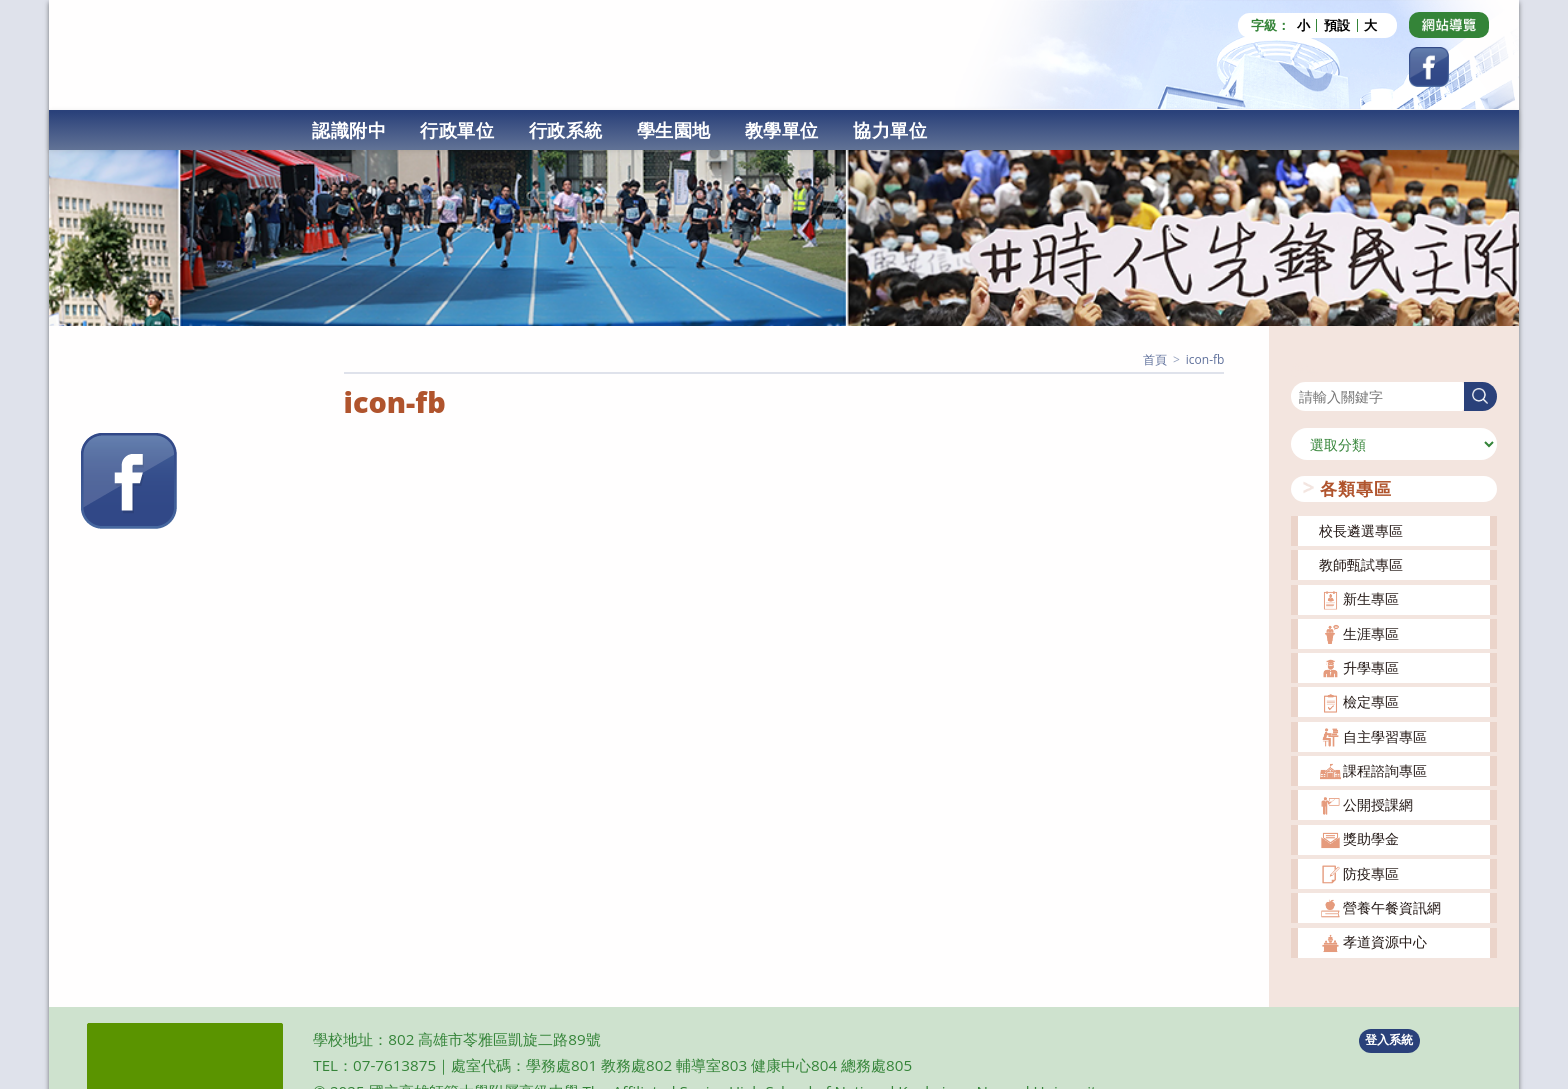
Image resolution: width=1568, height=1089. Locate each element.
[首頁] (1155, 358)
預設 (1337, 25)
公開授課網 (1378, 804)
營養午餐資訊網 (1392, 906)
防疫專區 (1371, 872)
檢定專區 (1371, 701)
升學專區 (1371, 666)
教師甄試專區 (1361, 563)
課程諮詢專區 (1385, 769)
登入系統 (1389, 1039)
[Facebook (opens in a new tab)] (1429, 67)
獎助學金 (1371, 838)
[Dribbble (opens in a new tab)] (1449, 25)
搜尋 (1305, 368)
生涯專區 (1371, 632)
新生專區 (1371, 598)
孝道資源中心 (1385, 941)
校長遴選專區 (1361, 529)
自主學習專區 (1385, 735)
